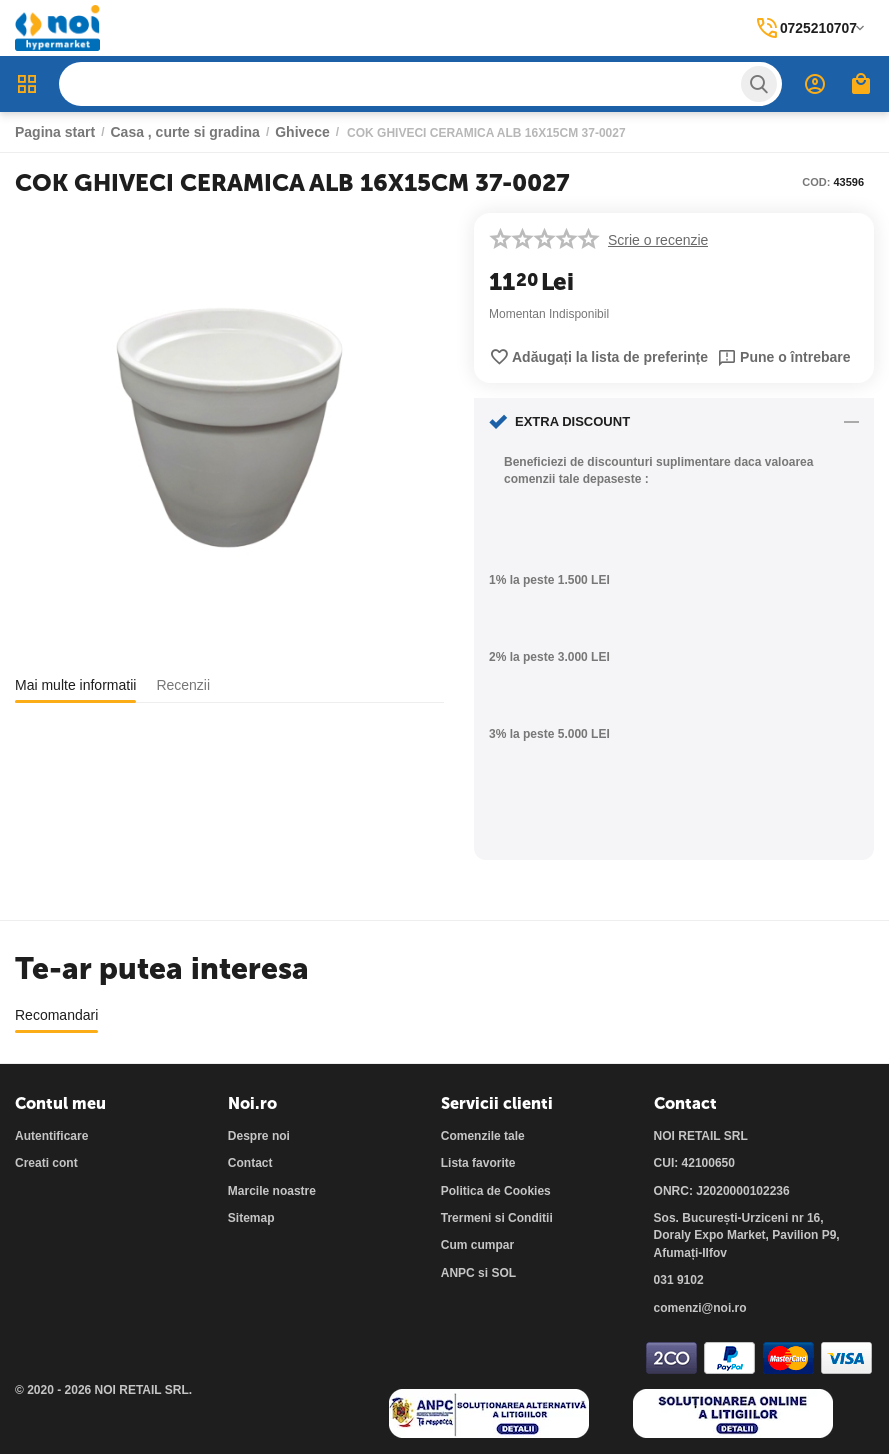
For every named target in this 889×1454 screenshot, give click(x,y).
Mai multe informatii (75, 685)
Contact (250, 1163)
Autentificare (51, 1136)
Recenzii (183, 685)
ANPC (458, 1273)
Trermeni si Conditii (497, 1218)
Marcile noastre (272, 1191)
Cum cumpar (477, 1245)
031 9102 (679, 1280)
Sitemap (251, 1218)
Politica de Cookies (496, 1191)
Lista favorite (478, 1163)
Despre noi (259, 1136)
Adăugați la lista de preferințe (598, 357)
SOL (503, 1273)
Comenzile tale (483, 1136)
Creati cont (46, 1163)
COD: (816, 182)
